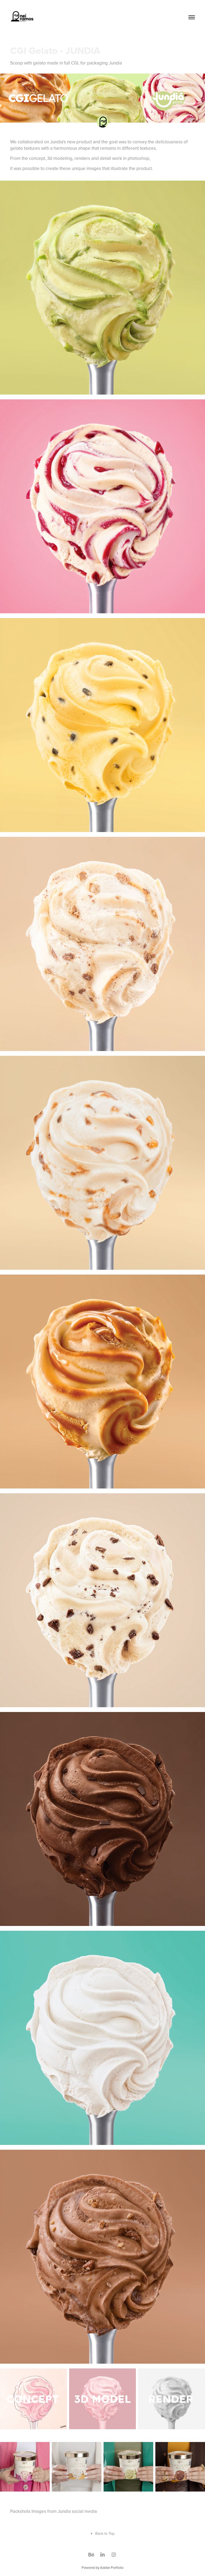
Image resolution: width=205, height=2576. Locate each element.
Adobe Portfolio (111, 2567)
